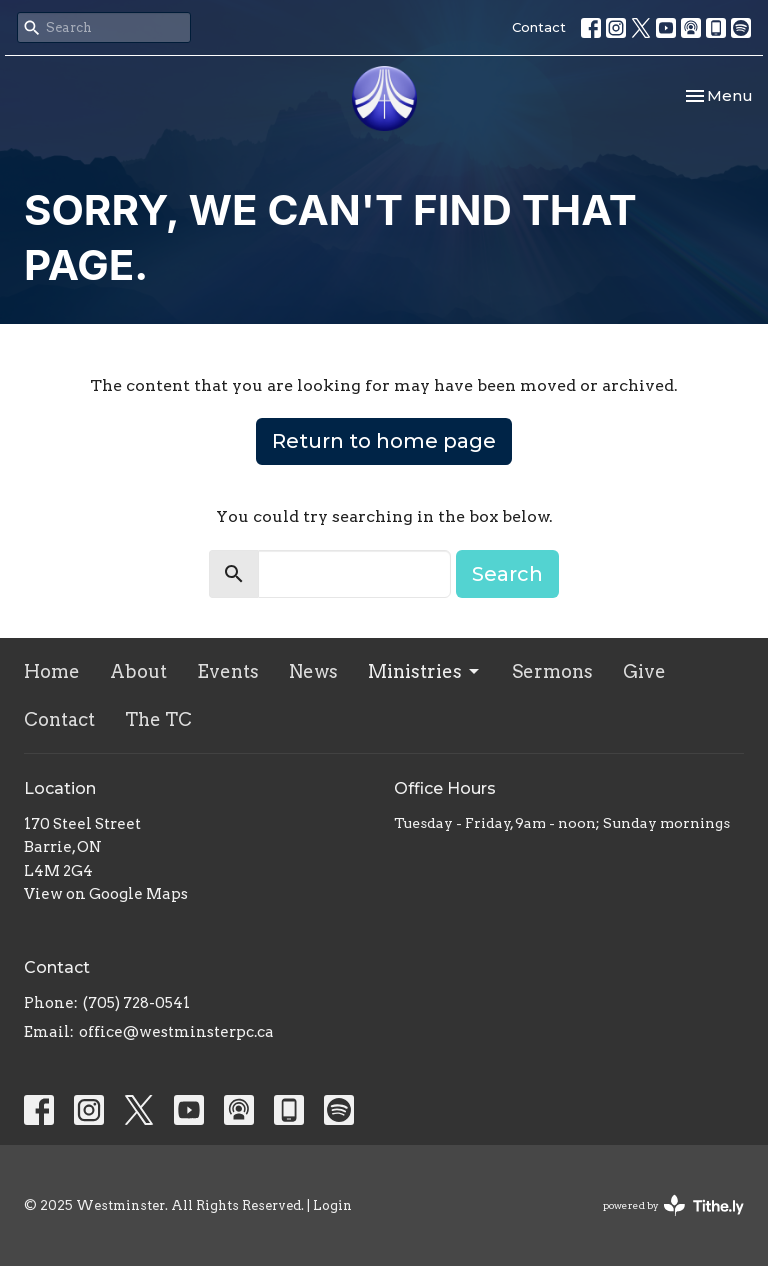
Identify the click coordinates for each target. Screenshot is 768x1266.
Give (644, 671)
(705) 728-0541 (136, 1003)
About (138, 671)
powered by (673, 1205)
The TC (158, 719)
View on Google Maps (106, 894)
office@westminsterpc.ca (176, 1032)
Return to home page (384, 441)
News (313, 671)
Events (228, 671)
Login (332, 1205)
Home (52, 671)
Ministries (425, 671)
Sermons (552, 671)
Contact (539, 27)
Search (507, 574)
